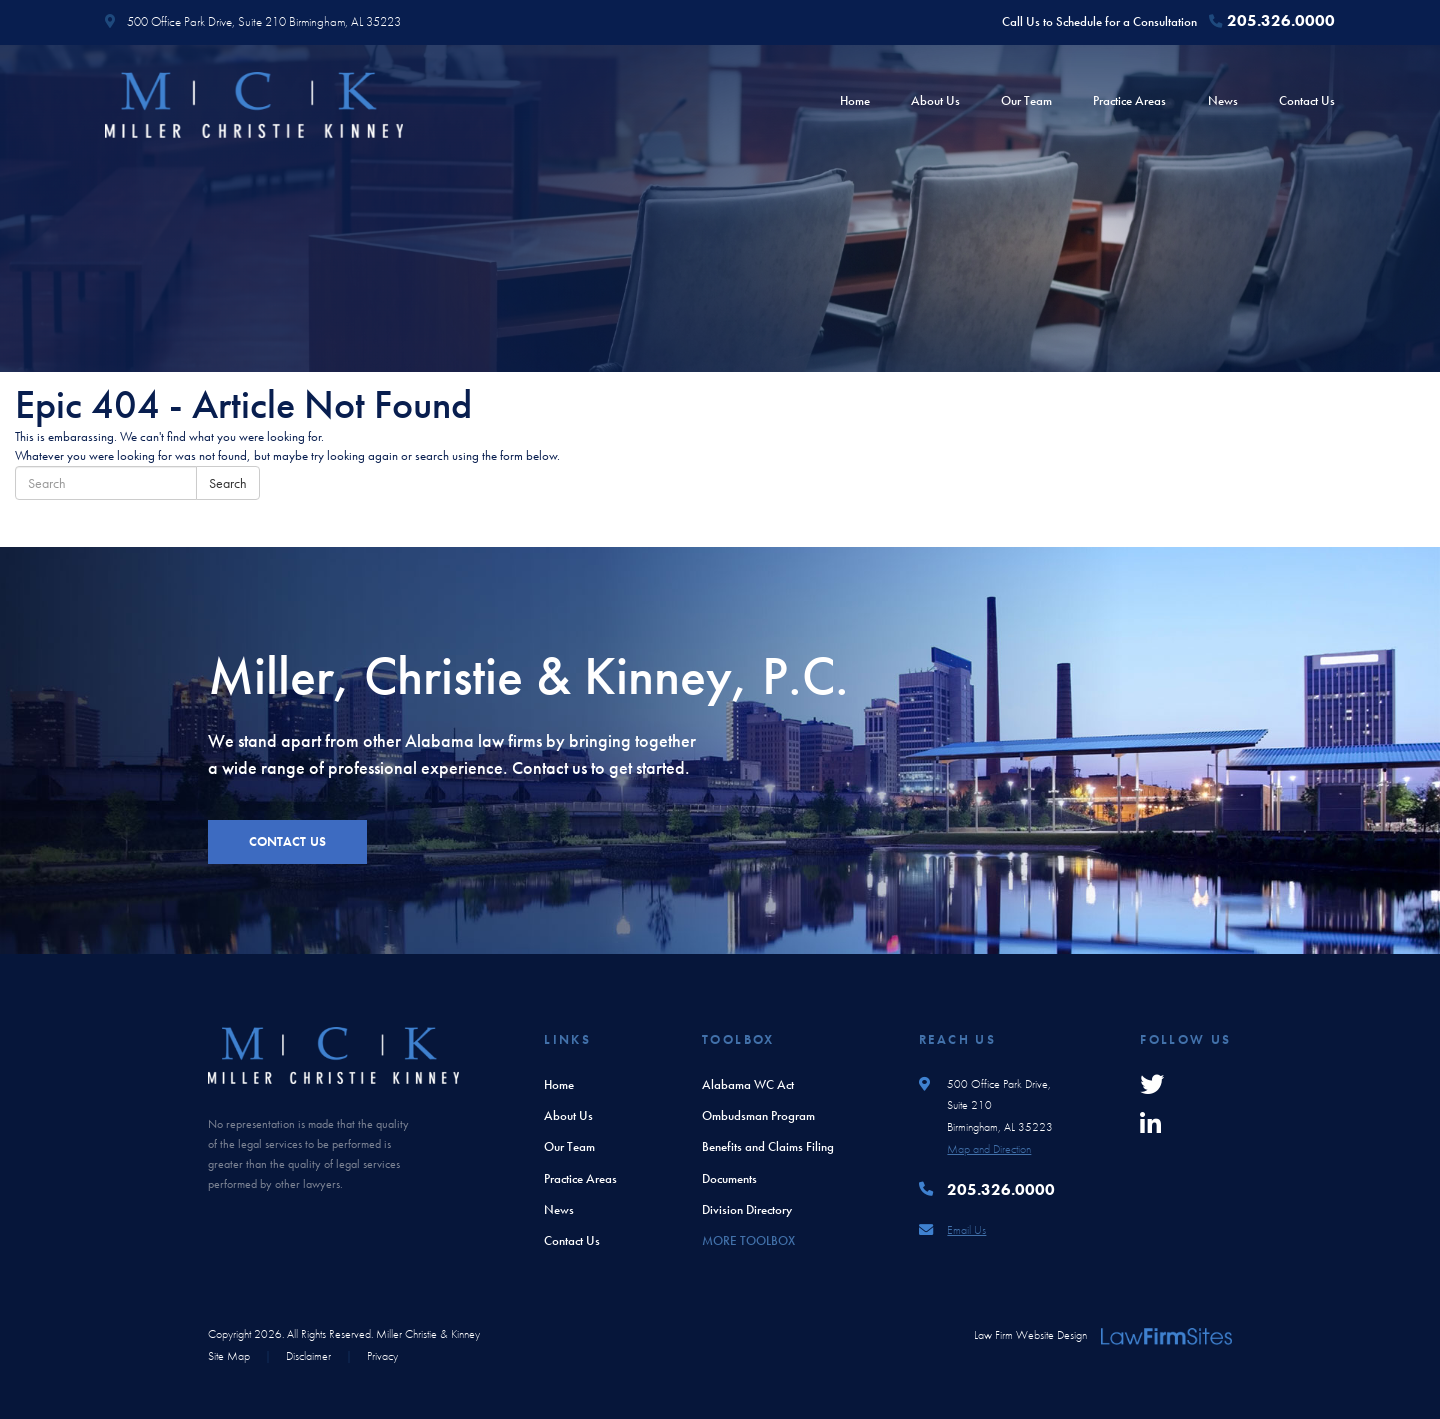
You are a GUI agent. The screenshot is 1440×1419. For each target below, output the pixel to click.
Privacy (382, 1356)
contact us (287, 841)
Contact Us (1307, 100)
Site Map (229, 1356)
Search (228, 483)
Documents (729, 1178)
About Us (935, 100)
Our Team (1026, 100)
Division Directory (747, 1209)
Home (855, 100)
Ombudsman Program (758, 1115)
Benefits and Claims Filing (768, 1146)
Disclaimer (308, 1356)
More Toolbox (748, 1240)
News (1223, 100)
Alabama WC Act (748, 1084)
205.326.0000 (1281, 20)
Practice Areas (1129, 100)
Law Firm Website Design (1030, 1335)
